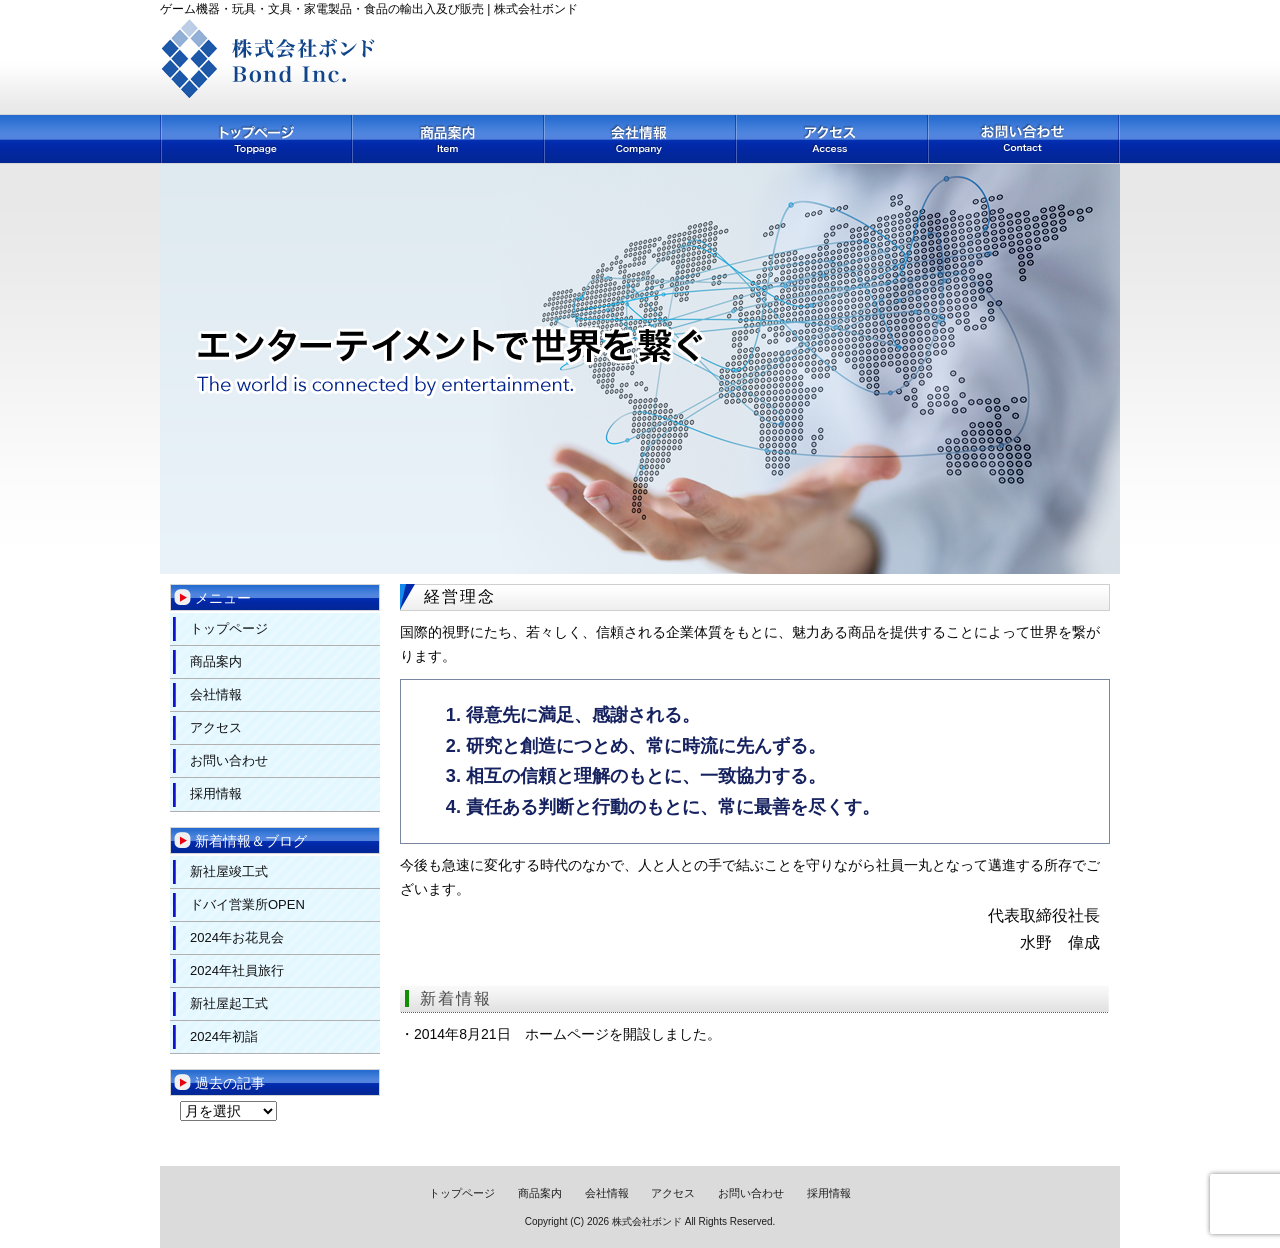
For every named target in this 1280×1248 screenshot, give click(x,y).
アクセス (833, 139)
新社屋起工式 (229, 1003)
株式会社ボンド (647, 1221)
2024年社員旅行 (237, 970)
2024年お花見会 (237, 937)
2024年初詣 (224, 1036)
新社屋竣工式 (229, 871)
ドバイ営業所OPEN (247, 904)
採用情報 (216, 793)
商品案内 (449, 139)
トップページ (256, 139)
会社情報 (641, 139)
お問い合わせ (1024, 139)
